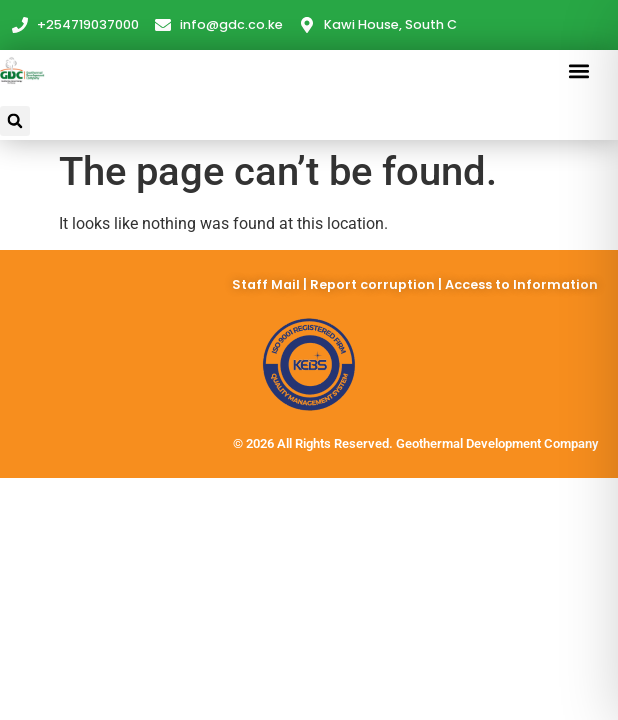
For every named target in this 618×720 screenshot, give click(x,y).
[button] (579, 70)
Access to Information (521, 284)
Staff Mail (267, 284)
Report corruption (374, 284)
